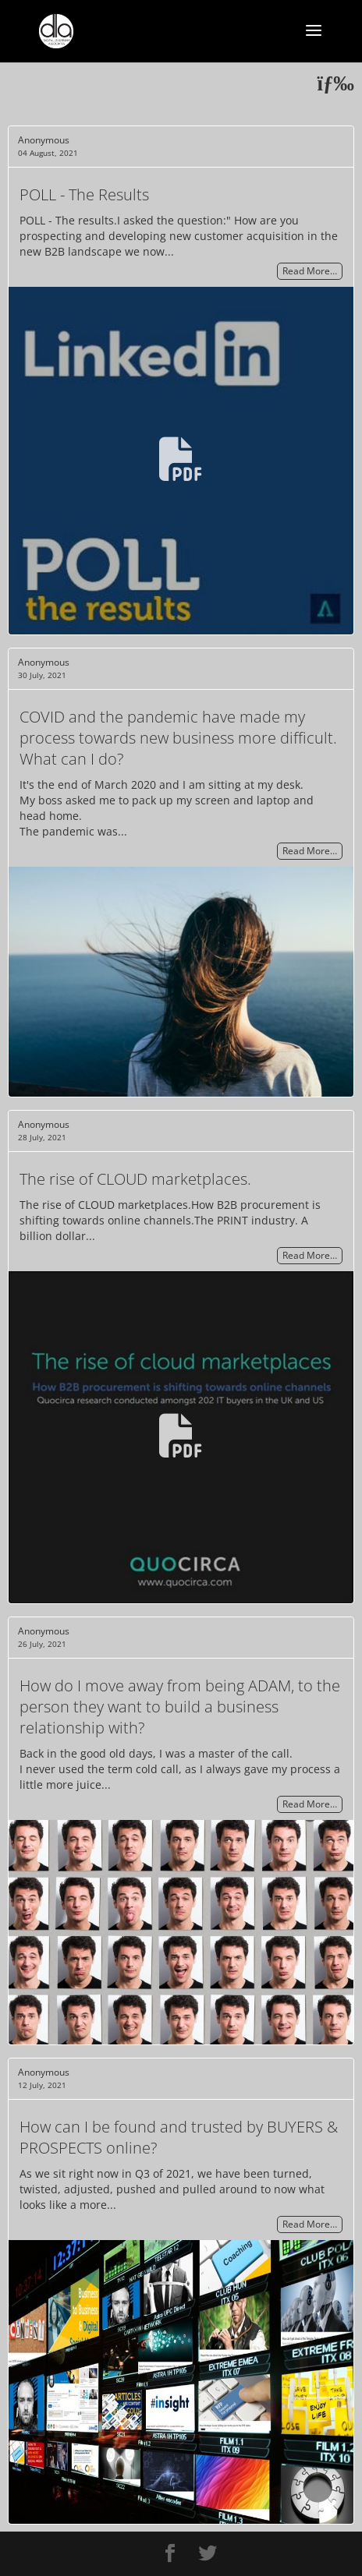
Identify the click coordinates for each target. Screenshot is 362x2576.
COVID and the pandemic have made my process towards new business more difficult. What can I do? (178, 737)
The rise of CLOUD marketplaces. (135, 1178)
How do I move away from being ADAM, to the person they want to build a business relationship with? (180, 1706)
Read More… (309, 271)
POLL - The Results (84, 194)
